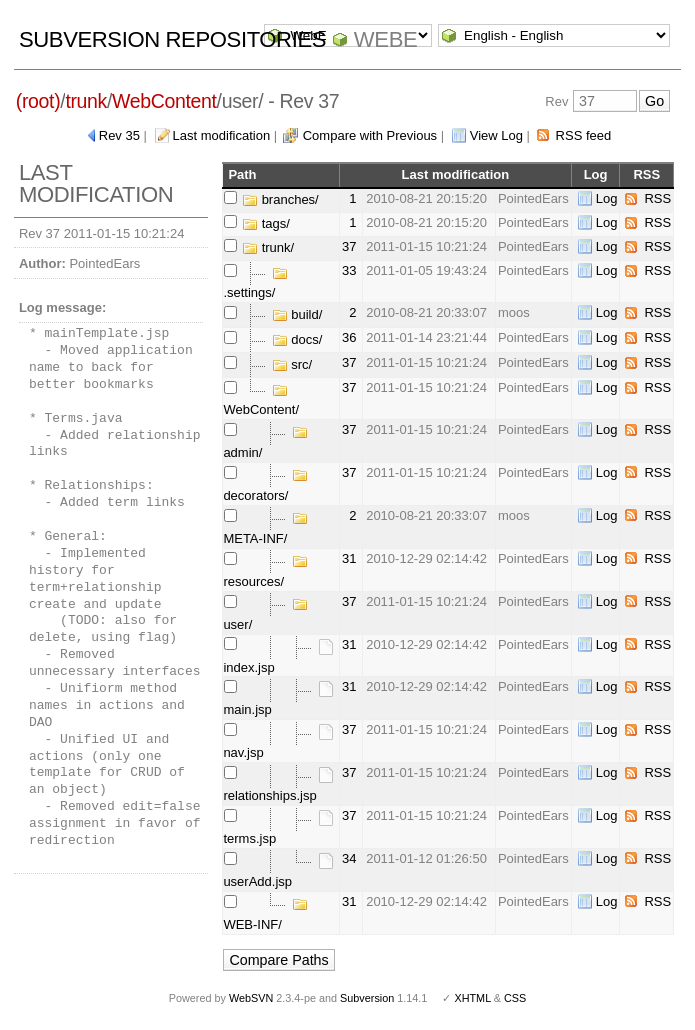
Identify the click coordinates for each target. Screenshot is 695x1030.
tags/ (266, 223)
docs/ (297, 339)
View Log (496, 135)
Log (607, 198)
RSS (657, 198)
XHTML (472, 998)
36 (349, 337)
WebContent (164, 101)
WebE (385, 39)
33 (349, 270)
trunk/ (268, 247)
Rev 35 (119, 135)
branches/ (280, 199)
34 (349, 858)
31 (349, 558)
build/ (297, 314)
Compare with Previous (370, 135)
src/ (292, 364)
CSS (515, 998)
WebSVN (251, 998)
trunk (86, 101)
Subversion (367, 998)
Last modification (222, 135)
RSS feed (584, 135)
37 (349, 246)
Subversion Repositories (172, 39)
